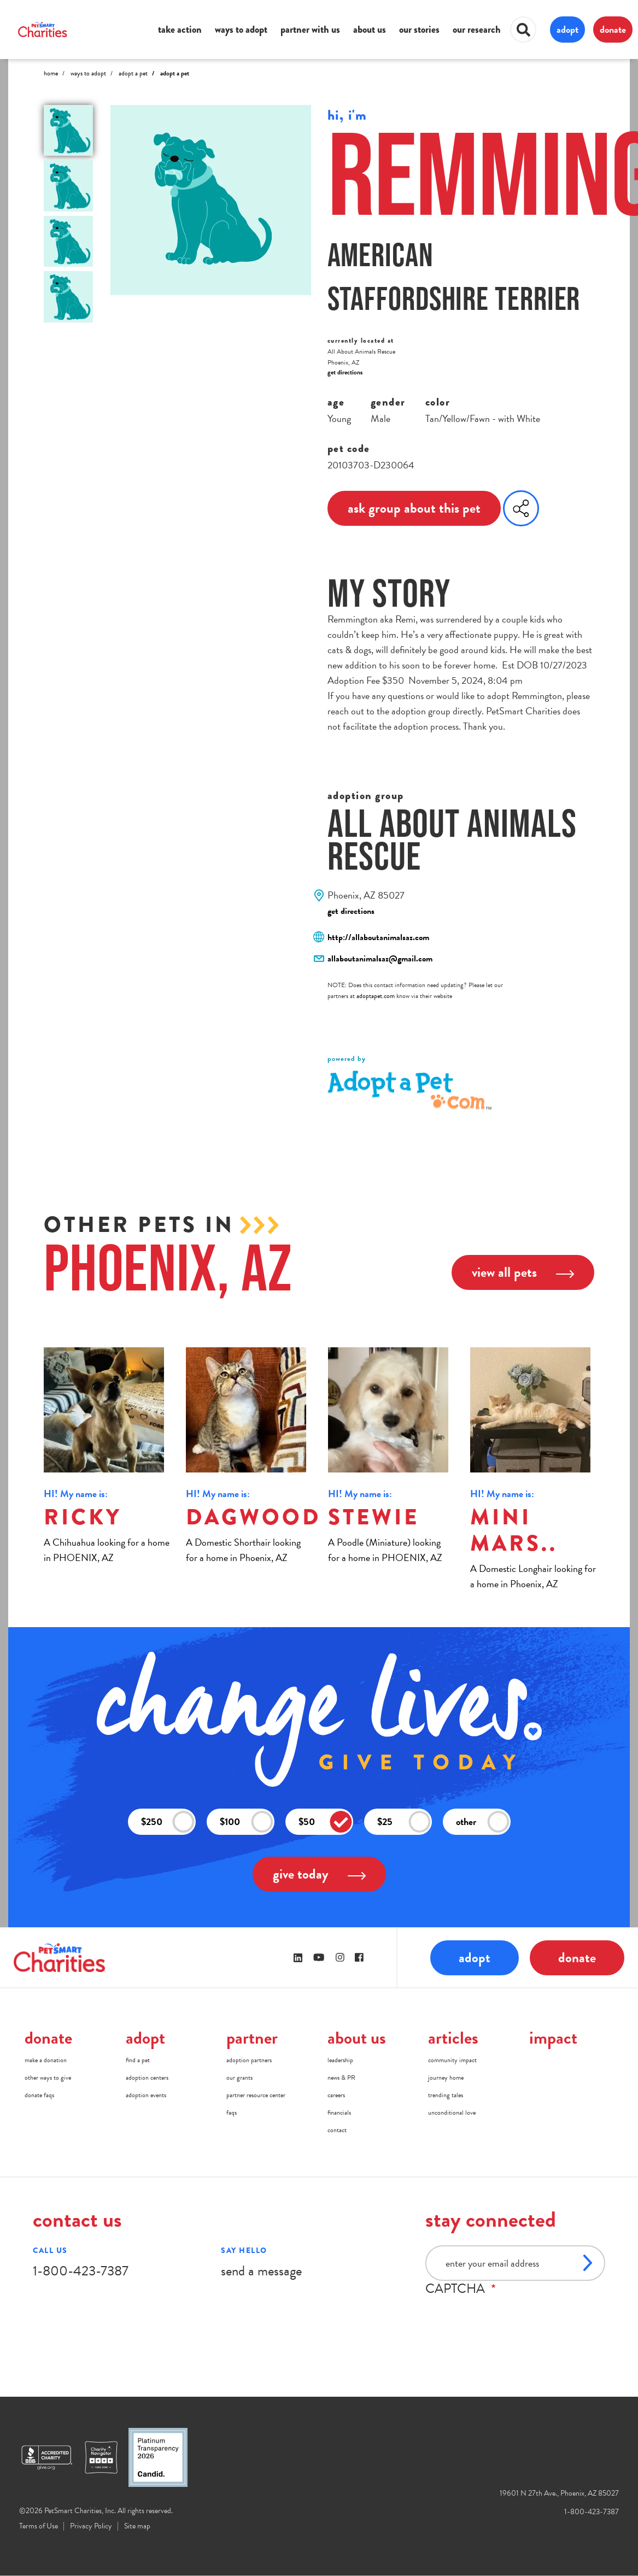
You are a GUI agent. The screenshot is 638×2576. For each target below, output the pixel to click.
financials (339, 2112)
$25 (404, 1821)
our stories (419, 29)
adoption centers (147, 2077)
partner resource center (255, 2095)
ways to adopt (241, 29)
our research (477, 29)
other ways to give (48, 2077)
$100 (246, 1821)
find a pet (138, 2060)
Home (51, 73)
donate (613, 29)
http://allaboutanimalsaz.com (378, 937)
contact (337, 2130)
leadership (340, 2060)
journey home (446, 2077)
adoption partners (249, 2060)
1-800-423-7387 (80, 2271)
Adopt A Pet (133, 73)
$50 (325, 1821)
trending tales (445, 2095)
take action (180, 29)
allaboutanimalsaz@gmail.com (379, 958)
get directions (344, 372)
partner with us (310, 29)
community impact (452, 2060)
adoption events (146, 2095)
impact (553, 2038)
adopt (567, 29)
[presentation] (508, 2317)
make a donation (46, 2060)
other (483, 1821)
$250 (168, 1821)
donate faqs (39, 2095)
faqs (231, 2112)
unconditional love (452, 2112)
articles (453, 2038)
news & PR (341, 2077)
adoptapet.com (375, 996)
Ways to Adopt (88, 73)
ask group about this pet (414, 508)
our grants (239, 2077)
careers (336, 2095)
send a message (261, 2271)
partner (252, 2038)
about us (369, 29)
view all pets (523, 1272)
